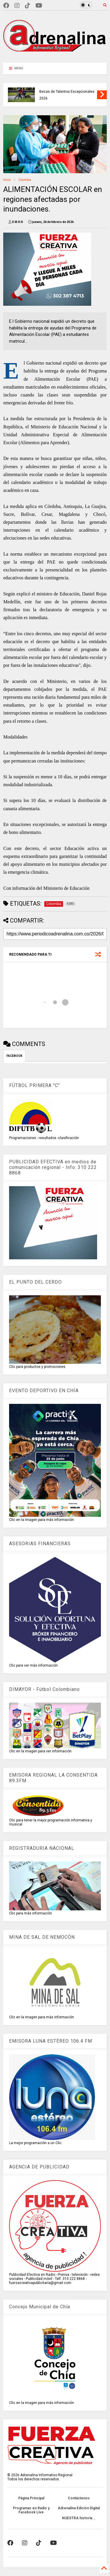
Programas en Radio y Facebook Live (31, 2510)
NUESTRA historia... (79, 2518)
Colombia (24, 179)
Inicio (7, 179)
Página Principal (31, 2498)
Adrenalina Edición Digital (79, 2508)
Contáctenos (79, 2498)
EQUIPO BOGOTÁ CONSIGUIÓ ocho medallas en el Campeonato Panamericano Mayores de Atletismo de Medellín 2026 (62, 88)
